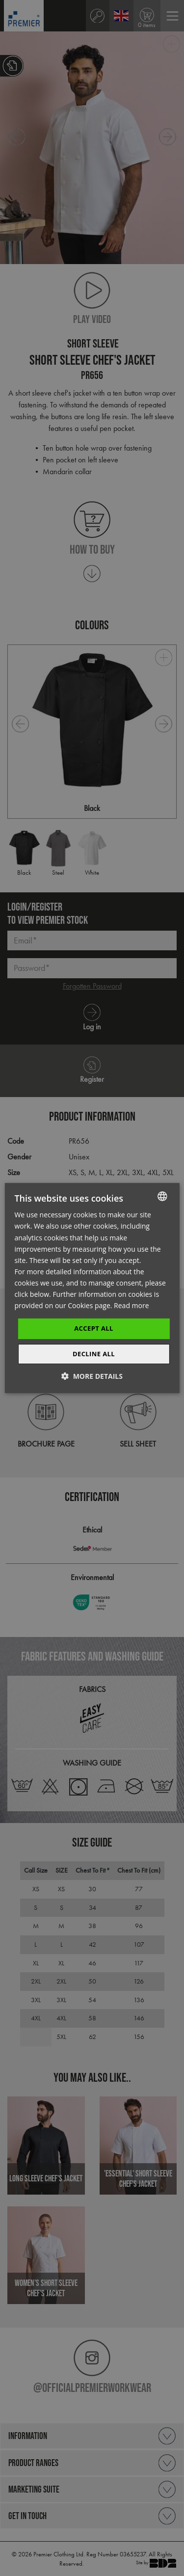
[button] (92, 1376)
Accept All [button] (93, 1328)
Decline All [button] (94, 1353)
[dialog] (92, 1288)
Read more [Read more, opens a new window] (131, 1305)
